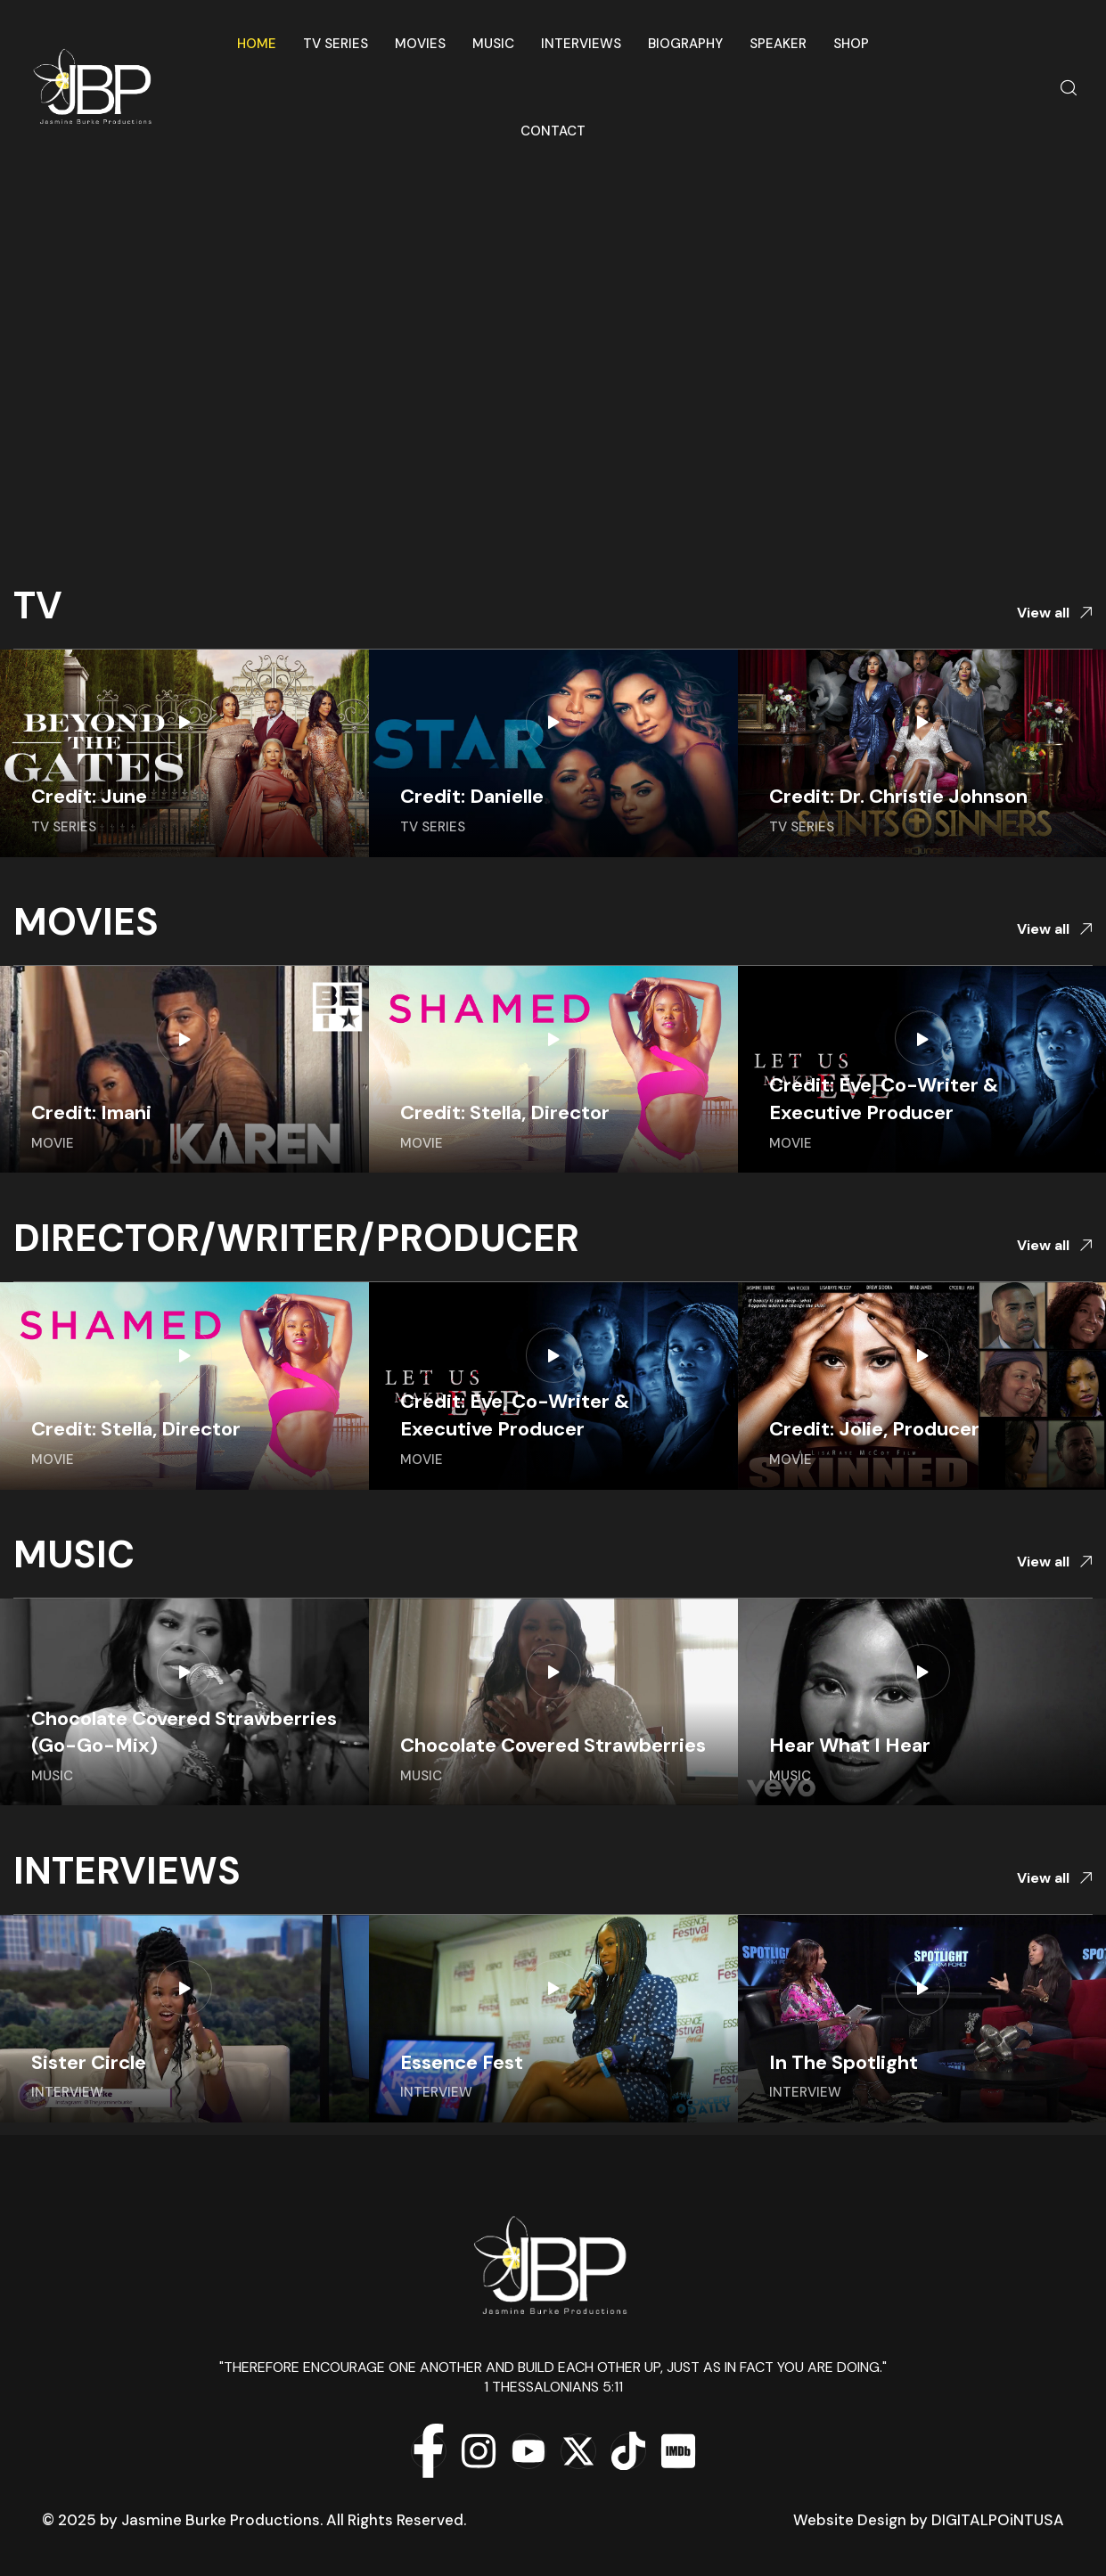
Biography (685, 44)
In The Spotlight (843, 2062)
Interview (67, 2092)
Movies (420, 44)
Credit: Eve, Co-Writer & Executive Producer (883, 1098)
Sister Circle (88, 2062)
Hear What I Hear (849, 1745)
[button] (1055, 613)
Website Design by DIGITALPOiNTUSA (928, 2520)
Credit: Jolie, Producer (874, 1429)
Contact (553, 131)
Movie (52, 1143)
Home (256, 44)
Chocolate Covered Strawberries (553, 1745)
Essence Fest (461, 2062)
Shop (851, 44)
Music (493, 44)
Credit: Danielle (472, 796)
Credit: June (89, 796)
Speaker (778, 44)
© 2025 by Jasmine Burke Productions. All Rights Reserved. (254, 2520)
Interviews (581, 44)
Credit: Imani (91, 1112)
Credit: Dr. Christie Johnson (898, 796)
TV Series (335, 44)
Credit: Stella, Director (505, 1112)
